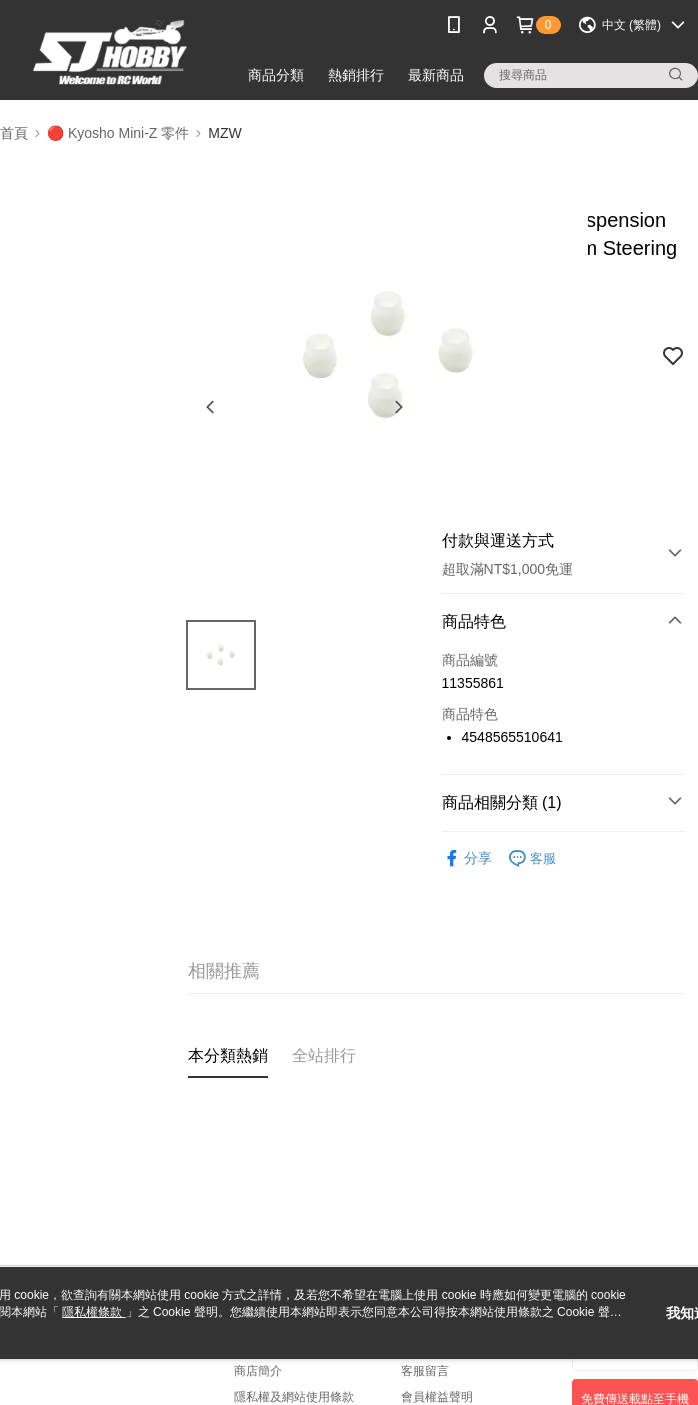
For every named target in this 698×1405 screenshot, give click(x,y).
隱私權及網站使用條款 (294, 1397)
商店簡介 (258, 1371)
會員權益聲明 (437, 1397)
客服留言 (425, 1371)
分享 (467, 858)
